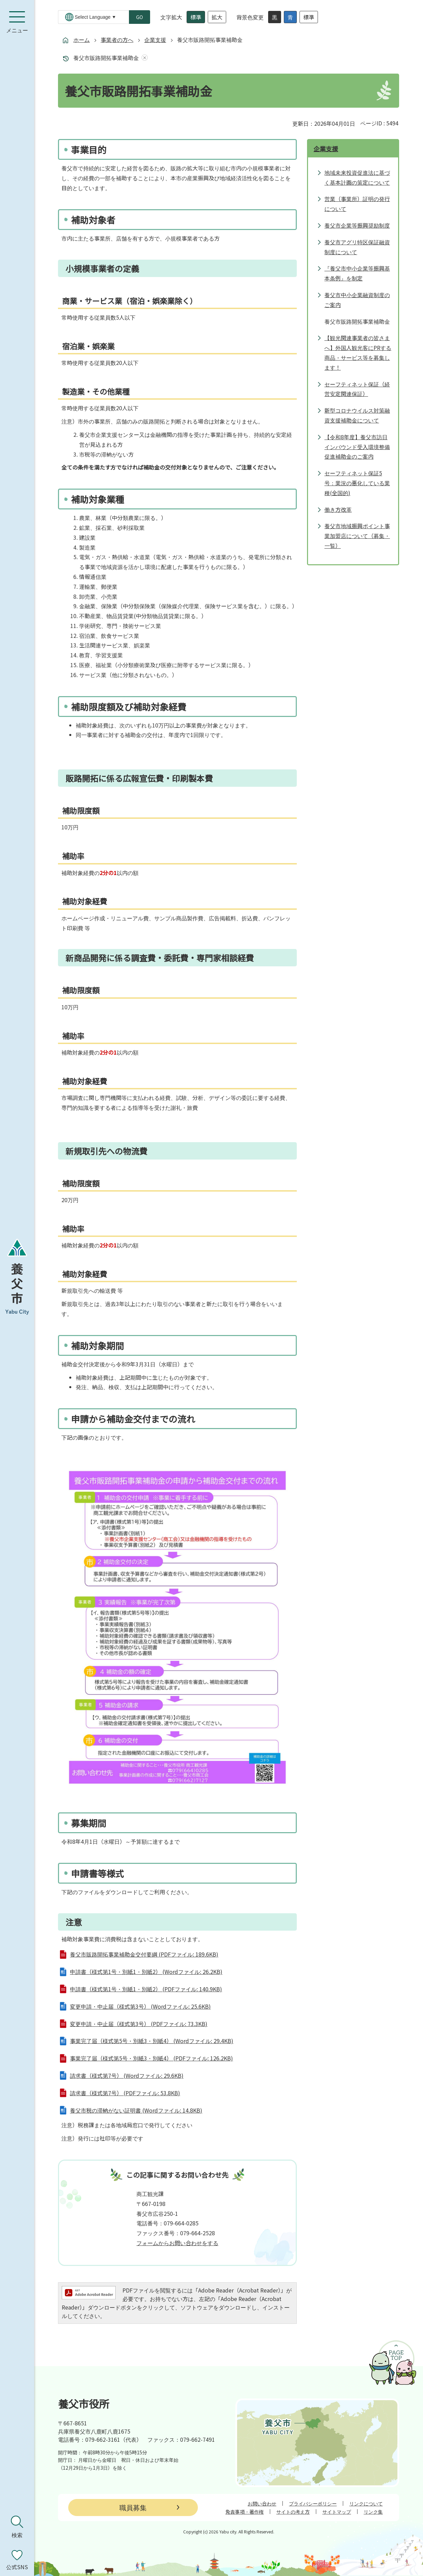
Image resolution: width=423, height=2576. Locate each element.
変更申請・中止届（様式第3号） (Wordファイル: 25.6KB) (140, 2006)
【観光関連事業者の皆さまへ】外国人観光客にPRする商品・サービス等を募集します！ (357, 352)
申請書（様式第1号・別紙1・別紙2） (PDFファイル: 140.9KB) (146, 1989)
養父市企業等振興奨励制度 (357, 225)
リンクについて (366, 2503)
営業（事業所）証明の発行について (357, 204)
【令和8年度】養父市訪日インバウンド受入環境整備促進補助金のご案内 (357, 447)
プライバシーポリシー (313, 2503)
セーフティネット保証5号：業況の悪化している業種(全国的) (357, 483)
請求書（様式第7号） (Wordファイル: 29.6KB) (127, 2075)
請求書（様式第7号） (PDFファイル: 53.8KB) (125, 2093)
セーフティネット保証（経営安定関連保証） (357, 389)
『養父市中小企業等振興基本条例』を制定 (357, 273)
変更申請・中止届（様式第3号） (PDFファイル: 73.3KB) (138, 2024)
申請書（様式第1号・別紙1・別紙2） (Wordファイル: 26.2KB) (146, 1971)
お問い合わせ (262, 2503)
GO (139, 17)
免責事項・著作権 (244, 2511)
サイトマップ (336, 2511)
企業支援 (155, 39)
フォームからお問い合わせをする (177, 2243)
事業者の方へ (117, 39)
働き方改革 (338, 509)
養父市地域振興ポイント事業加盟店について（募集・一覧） (357, 536)
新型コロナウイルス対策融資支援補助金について (357, 415)
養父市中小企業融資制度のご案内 (357, 300)
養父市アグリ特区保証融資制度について (357, 247)
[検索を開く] (17, 2527)
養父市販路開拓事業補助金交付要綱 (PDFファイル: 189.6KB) (144, 1954)
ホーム (81, 39)
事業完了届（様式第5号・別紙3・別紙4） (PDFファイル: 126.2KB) (151, 2058)
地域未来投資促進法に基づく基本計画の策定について (357, 177)
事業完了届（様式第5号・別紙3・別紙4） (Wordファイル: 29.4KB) (151, 2041)
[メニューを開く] (17, 22)
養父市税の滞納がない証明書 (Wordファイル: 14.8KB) (136, 2110)
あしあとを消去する (143, 58)
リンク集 (373, 2511)
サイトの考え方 (293, 2511)
